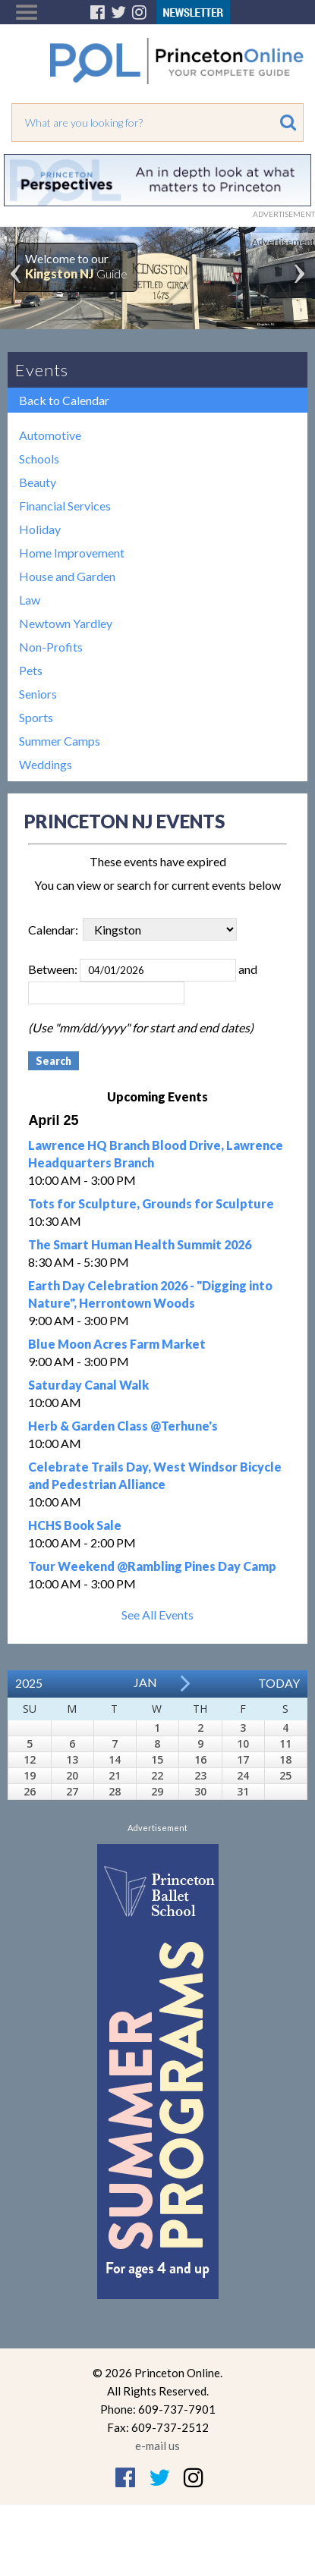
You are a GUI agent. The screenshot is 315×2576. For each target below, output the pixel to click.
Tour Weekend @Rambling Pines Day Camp (152, 1566)
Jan (145, 1682)
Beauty (37, 482)
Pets (31, 670)
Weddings (45, 764)
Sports (36, 717)
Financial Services (65, 505)
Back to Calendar (64, 400)
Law (29, 599)
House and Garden (67, 576)
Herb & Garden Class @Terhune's (123, 1425)
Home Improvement (71, 552)
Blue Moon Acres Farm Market (117, 1344)
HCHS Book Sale (74, 1525)
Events (41, 370)
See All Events (157, 1614)
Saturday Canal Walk (88, 1385)
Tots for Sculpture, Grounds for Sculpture (151, 1203)
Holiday (40, 529)
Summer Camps (59, 741)
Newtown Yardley (65, 623)
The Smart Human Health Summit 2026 (139, 1244)
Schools (39, 458)
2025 (29, 1683)
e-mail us (157, 2445)
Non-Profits (51, 646)
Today (279, 1683)
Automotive (50, 435)
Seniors (38, 693)
